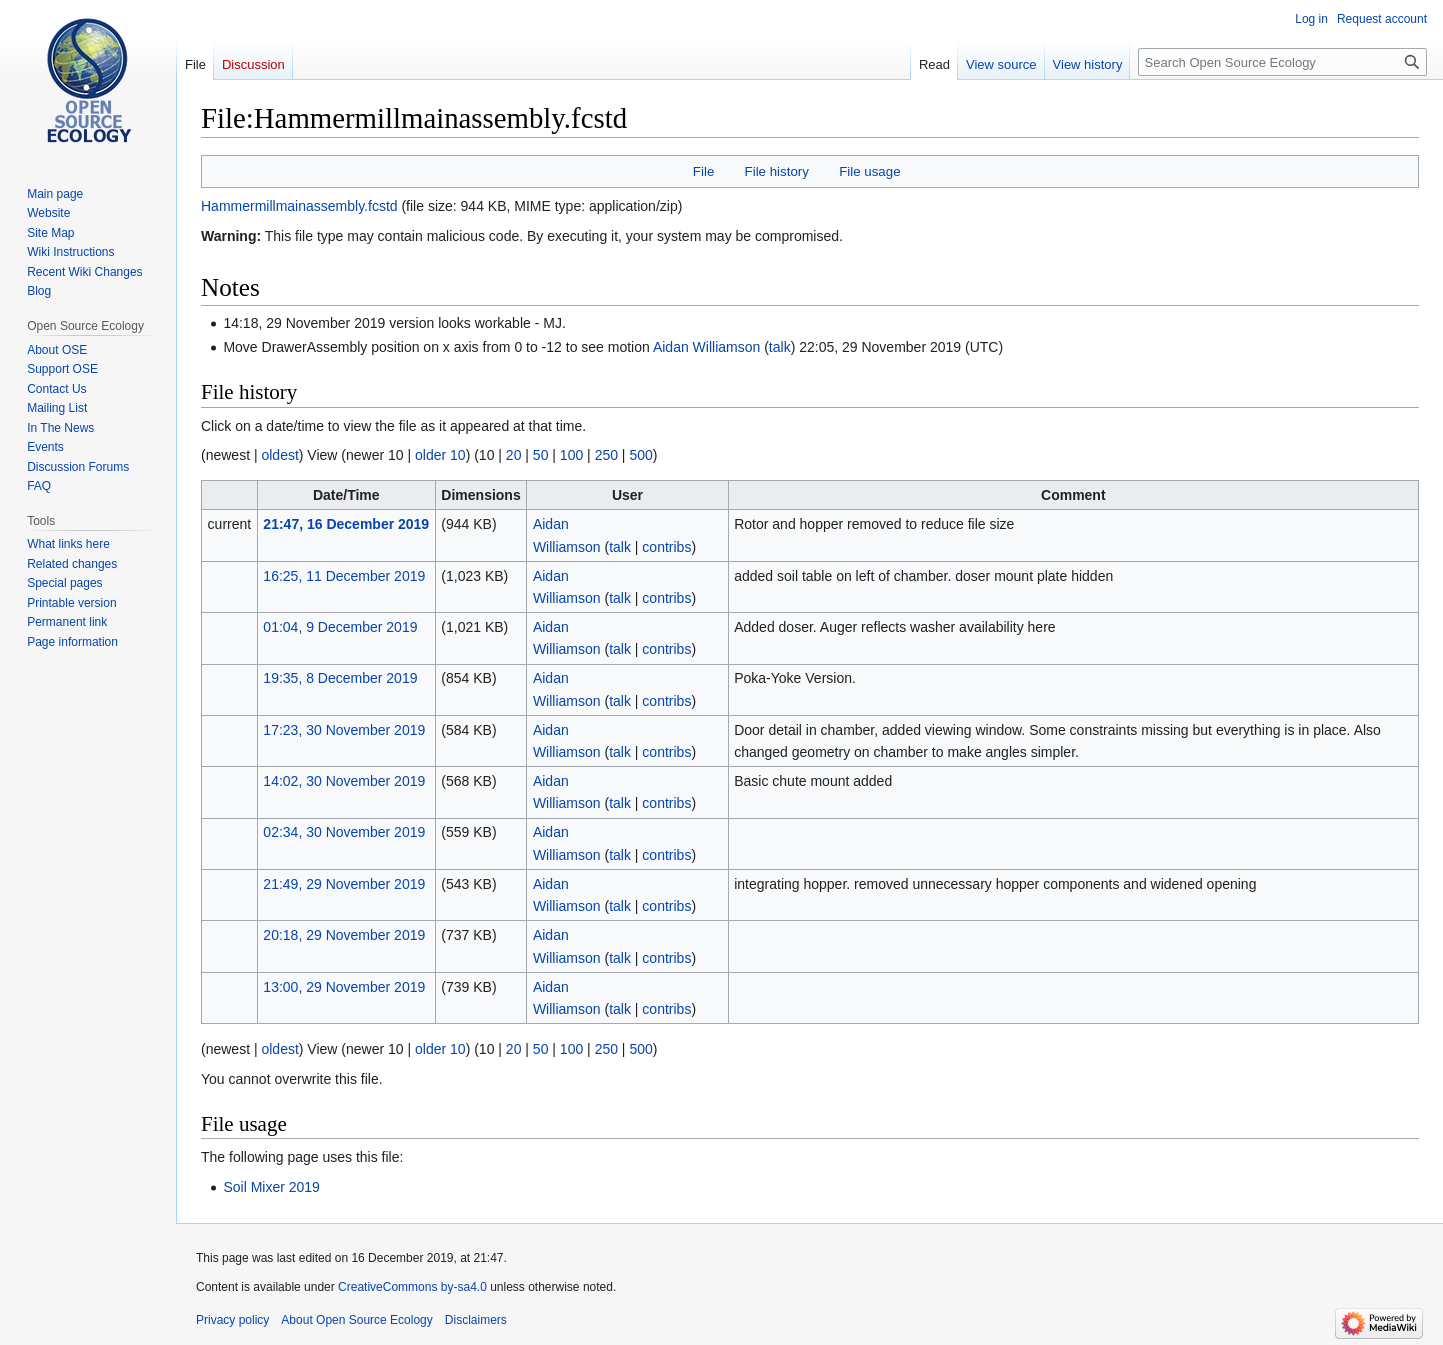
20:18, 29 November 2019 (344, 935)
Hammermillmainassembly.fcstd (299, 206)
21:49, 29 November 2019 (344, 884)
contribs (666, 547)
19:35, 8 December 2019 (340, 678)
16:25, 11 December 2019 (344, 576)
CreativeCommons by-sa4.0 (412, 1287)
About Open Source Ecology (356, 1320)
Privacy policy (232, 1320)
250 (606, 455)
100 (571, 455)
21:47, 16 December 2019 (346, 524)
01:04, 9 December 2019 (340, 627)
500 (640, 455)
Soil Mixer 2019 (271, 1187)
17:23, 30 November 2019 (344, 730)
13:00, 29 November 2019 (344, 987)
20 (514, 455)
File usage (869, 171)
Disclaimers (476, 1320)
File (703, 171)
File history (777, 171)
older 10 (440, 455)
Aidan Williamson (706, 347)
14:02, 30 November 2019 (344, 781)
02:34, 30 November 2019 (344, 832)
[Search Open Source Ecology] (1282, 62)
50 (541, 455)
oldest (279, 455)
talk (780, 347)
